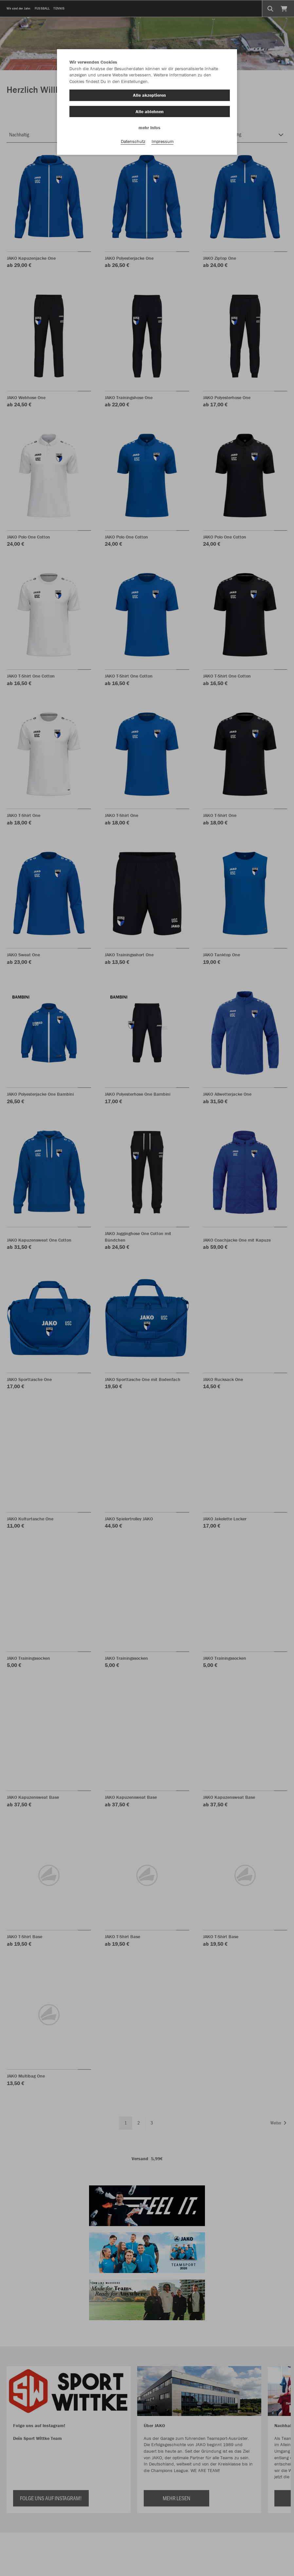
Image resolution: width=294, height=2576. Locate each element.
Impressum (163, 141)
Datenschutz (133, 141)
